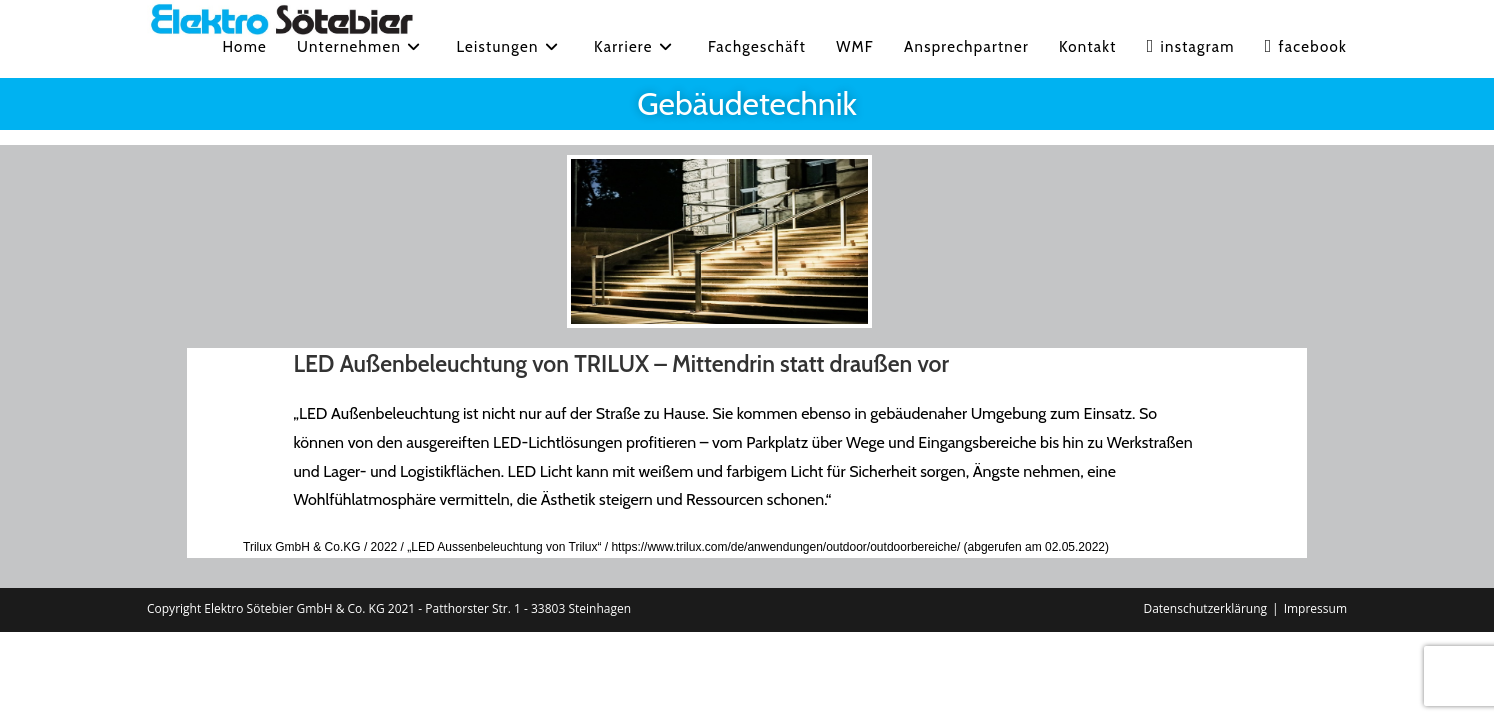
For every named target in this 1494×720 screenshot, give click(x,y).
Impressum (1315, 608)
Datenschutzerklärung (1205, 608)
